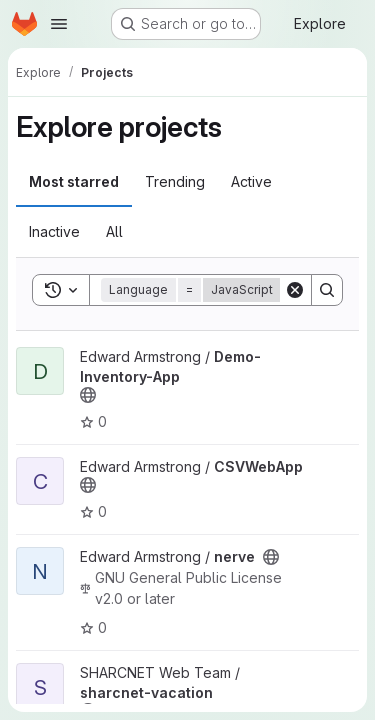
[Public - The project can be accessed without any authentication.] (88, 395)
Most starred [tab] (74, 181)
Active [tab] (251, 181)
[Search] (327, 290)
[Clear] (295, 290)
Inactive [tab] (54, 231)
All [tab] (114, 231)
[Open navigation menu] (59, 24)
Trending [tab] (175, 181)
